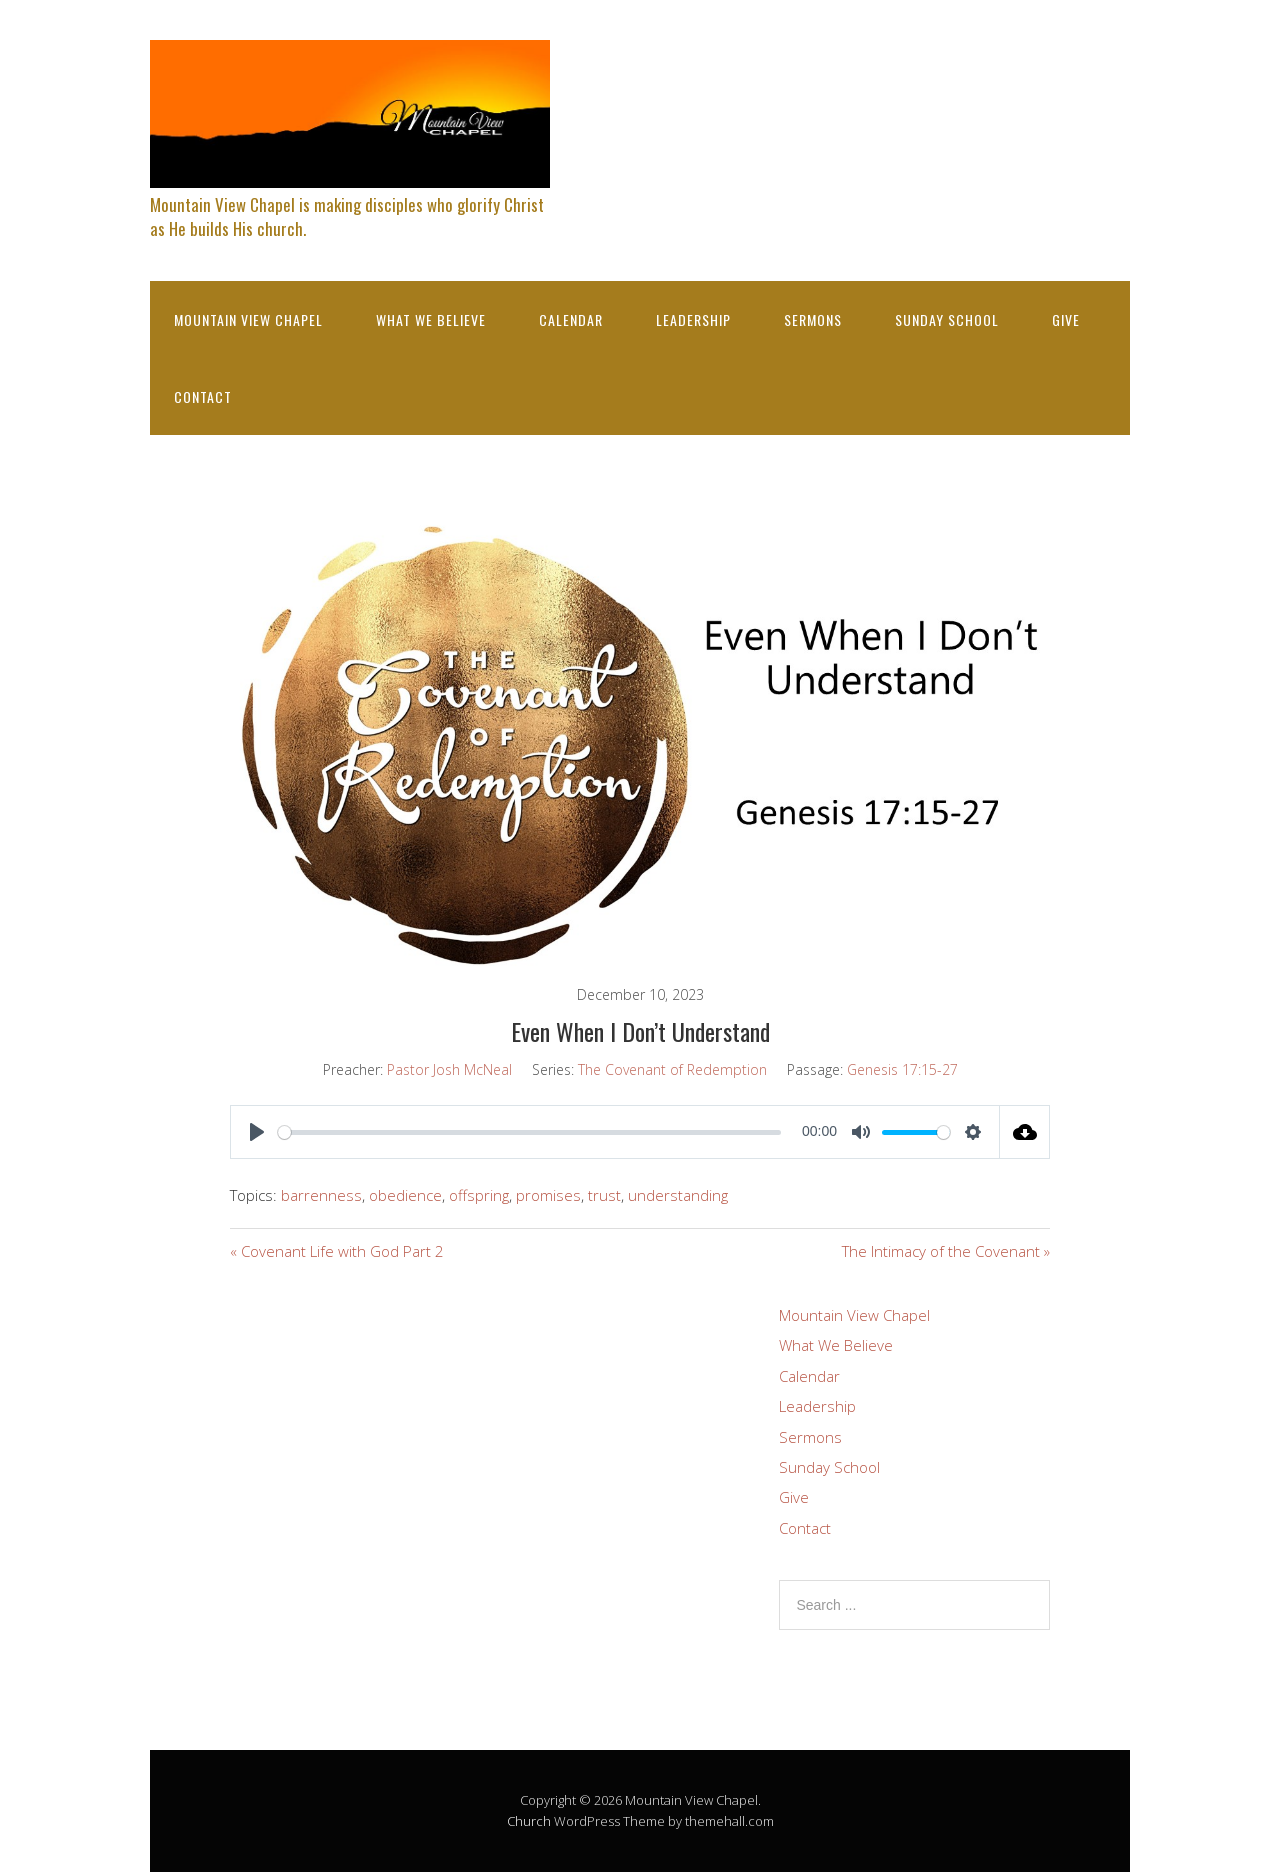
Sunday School (947, 319)
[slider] (529, 1132)
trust (604, 1195)
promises (548, 1195)
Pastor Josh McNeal (449, 1069)
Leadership (693, 319)
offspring (479, 1195)
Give (1066, 319)
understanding (678, 1195)
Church (529, 1821)
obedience (405, 1195)
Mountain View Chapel (248, 319)
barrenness (321, 1195)
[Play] (257, 1132)
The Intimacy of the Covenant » (946, 1251)
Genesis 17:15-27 (902, 1069)
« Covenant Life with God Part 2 (337, 1251)
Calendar (571, 319)
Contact (203, 396)
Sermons (813, 319)
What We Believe (431, 319)
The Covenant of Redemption (672, 1069)
